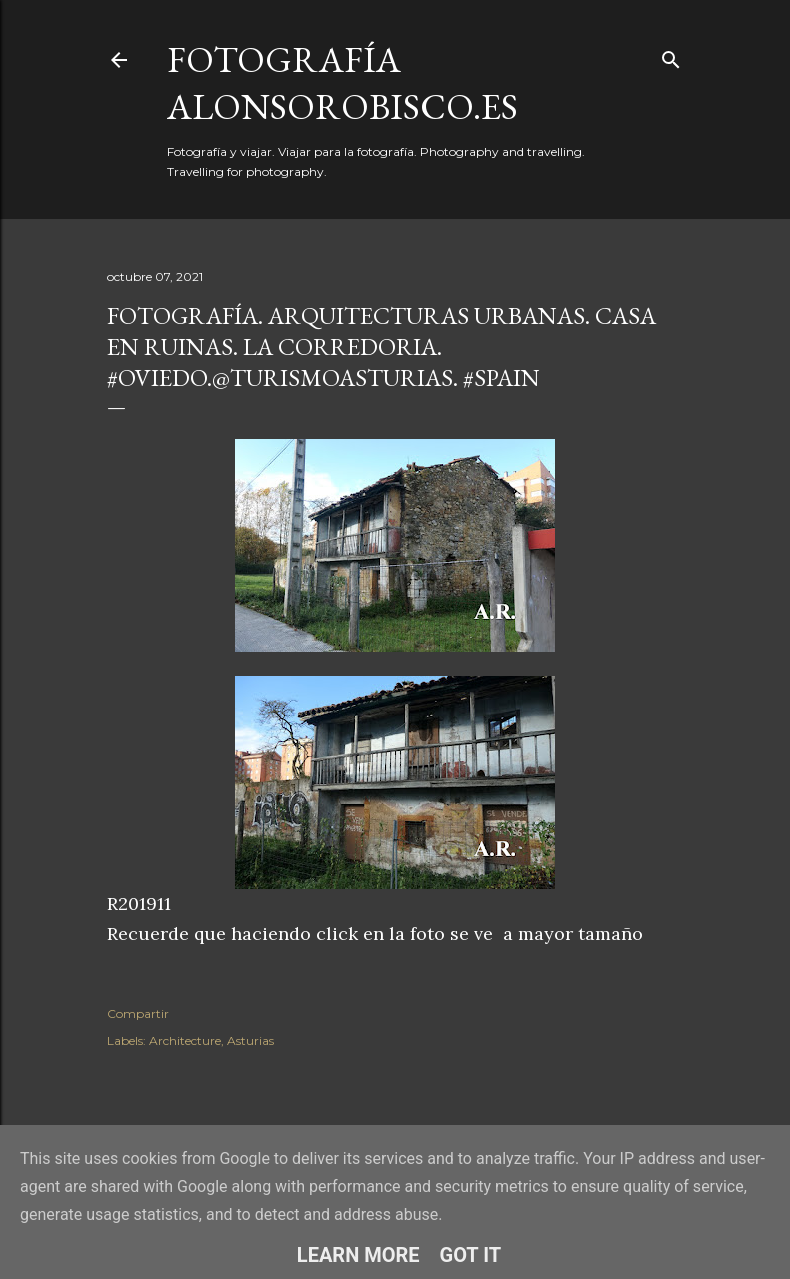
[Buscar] (671, 55)
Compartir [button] (138, 1013)
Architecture (185, 1040)
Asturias (250, 1040)
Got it (471, 1255)
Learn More (358, 1255)
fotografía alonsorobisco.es (342, 83)
